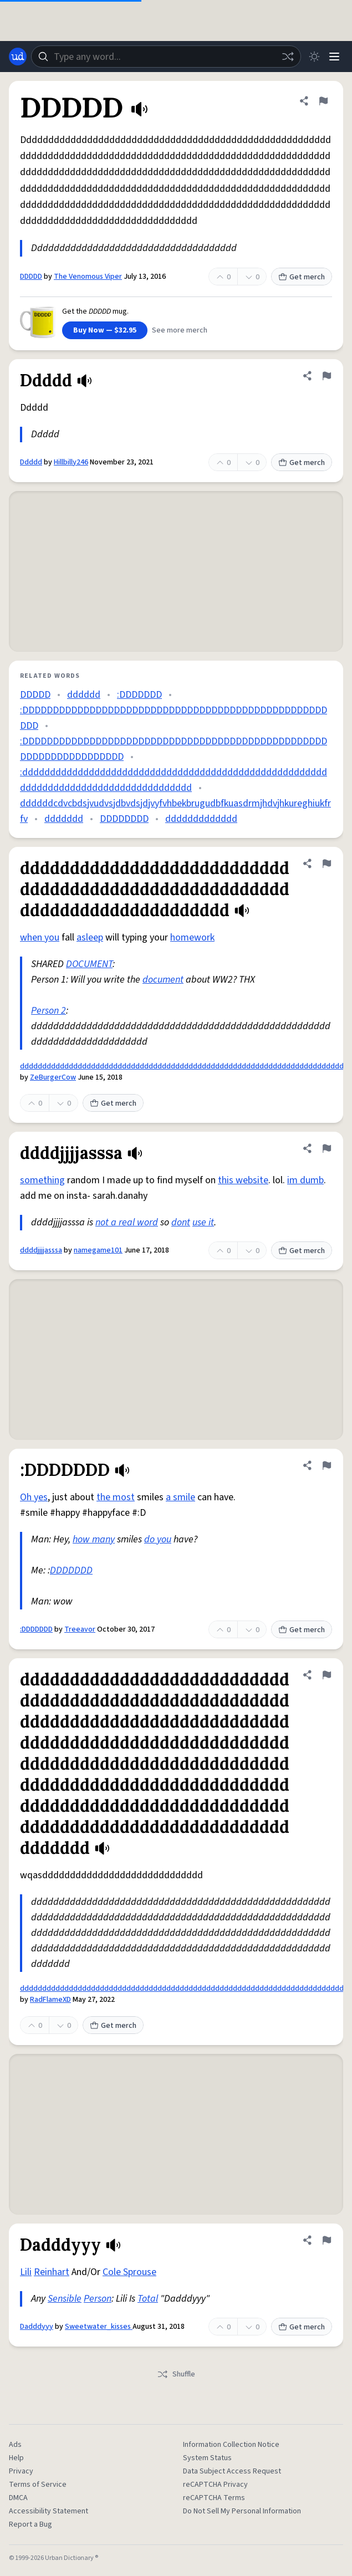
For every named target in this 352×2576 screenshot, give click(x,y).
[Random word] (287, 56)
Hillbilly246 (71, 462)
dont (180, 1222)
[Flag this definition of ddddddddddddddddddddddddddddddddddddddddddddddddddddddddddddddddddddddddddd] (326, 863)
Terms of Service (38, 2484)
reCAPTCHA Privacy (215, 2484)
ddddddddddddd (201, 819)
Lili (26, 2272)
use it (203, 1222)
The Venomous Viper (88, 276)
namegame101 (98, 1250)
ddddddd (63, 819)
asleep (89, 937)
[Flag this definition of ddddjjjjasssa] (326, 1148)
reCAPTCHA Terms (214, 2497)
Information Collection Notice (231, 2444)
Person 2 (48, 1011)
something (42, 1180)
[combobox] (166, 56)
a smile (180, 1497)
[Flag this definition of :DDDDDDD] (326, 1465)
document (162, 980)
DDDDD (31, 276)
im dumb (305, 1180)
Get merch (301, 277)
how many (94, 1539)
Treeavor (79, 1629)
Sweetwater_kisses (98, 2326)
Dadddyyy (36, 2326)
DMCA (18, 2497)
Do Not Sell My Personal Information (242, 2511)
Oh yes (34, 1497)
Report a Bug (30, 2524)
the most (115, 1497)
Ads (15, 2444)
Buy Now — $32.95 (104, 330)
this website (243, 1180)
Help (16, 2457)
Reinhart (51, 2272)
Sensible (64, 2299)
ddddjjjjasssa (41, 1250)
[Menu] (334, 56)
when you (39, 937)
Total (147, 2299)
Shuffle (176, 2374)
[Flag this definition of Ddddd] (326, 376)
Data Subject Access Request (232, 2471)
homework (192, 937)
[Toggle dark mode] (314, 56)
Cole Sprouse (129, 2272)
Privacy (21, 2471)
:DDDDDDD (139, 695)
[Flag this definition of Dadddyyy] (326, 2240)
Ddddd (31, 462)
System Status (207, 2457)
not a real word (126, 1222)
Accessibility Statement (48, 2511)
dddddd (83, 695)
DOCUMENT (89, 964)
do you (157, 1539)
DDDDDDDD (124, 819)
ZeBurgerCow (53, 1077)
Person (97, 2299)
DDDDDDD (71, 1570)
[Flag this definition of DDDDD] (323, 101)
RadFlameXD (50, 1999)
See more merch (179, 330)
